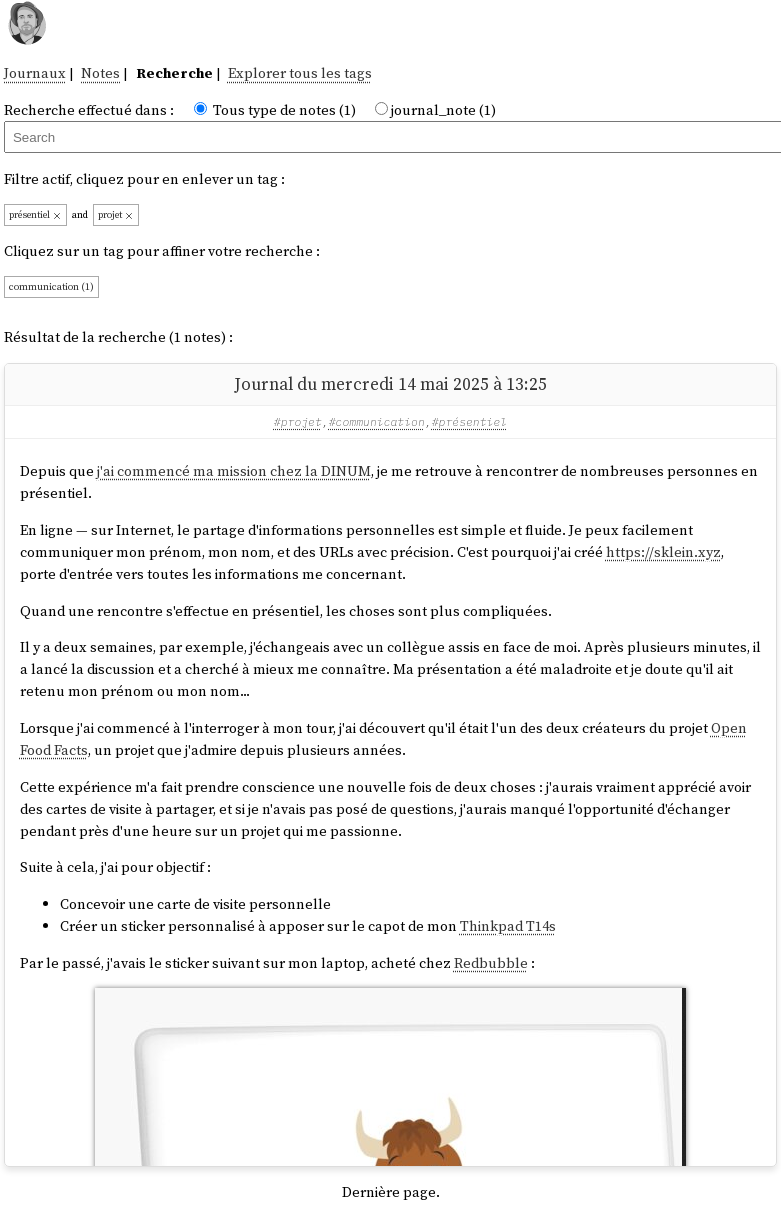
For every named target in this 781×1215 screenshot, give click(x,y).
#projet (298, 421)
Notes (100, 73)
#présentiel (470, 421)
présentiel (35, 214)
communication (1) (51, 286)
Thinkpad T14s (508, 926)
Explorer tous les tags (300, 73)
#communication (377, 421)
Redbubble (491, 963)
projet (116, 214)
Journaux (35, 73)
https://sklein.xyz (663, 552)
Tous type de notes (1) (284, 110)
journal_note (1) (443, 110)
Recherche (174, 73)
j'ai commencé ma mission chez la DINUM (234, 471)
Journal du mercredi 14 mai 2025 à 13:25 (390, 384)
